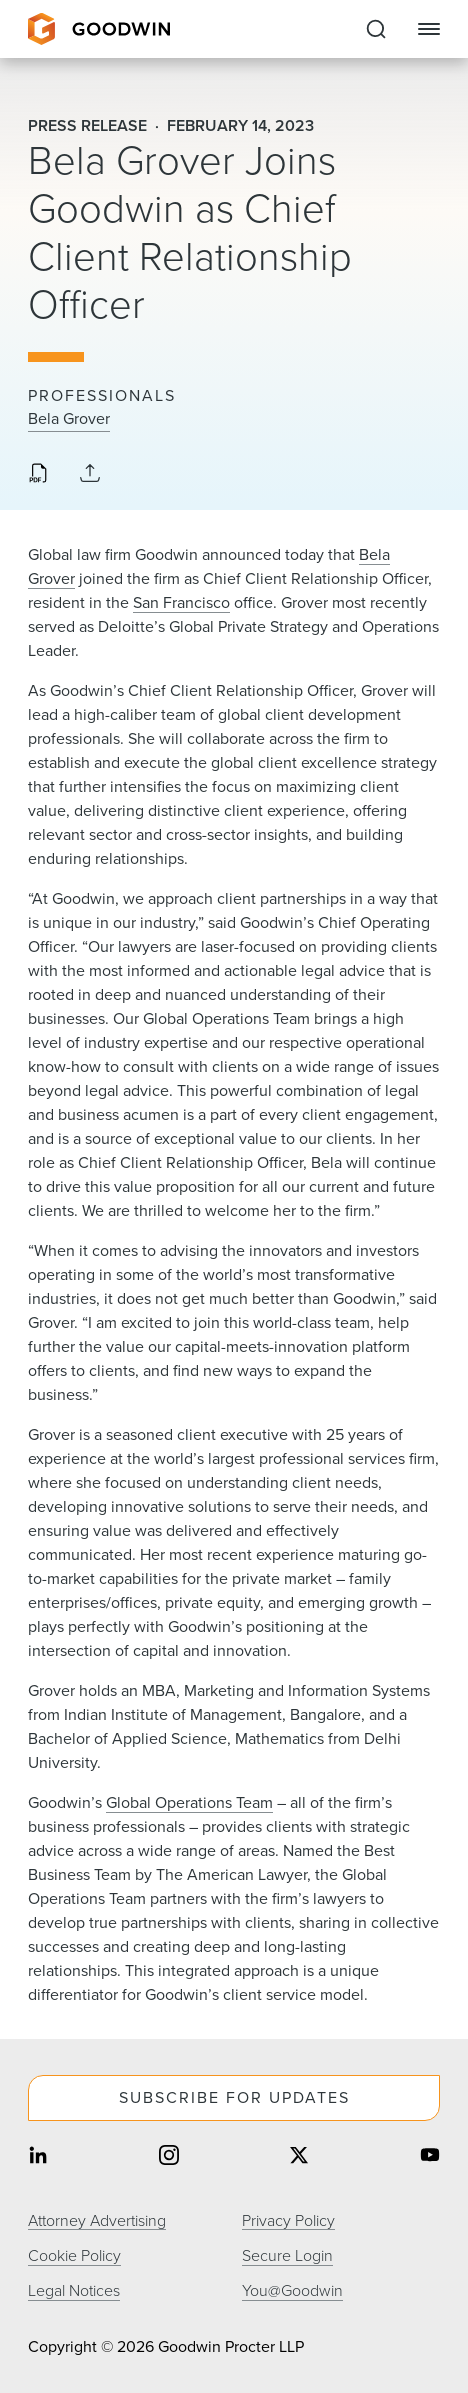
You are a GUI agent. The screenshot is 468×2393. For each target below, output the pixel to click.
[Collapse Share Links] (90, 474)
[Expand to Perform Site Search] (376, 29)
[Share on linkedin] (38, 2157)
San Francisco (181, 602)
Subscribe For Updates (234, 2097)
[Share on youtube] (430, 2157)
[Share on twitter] (299, 2157)
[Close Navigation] (429, 29)
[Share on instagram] (169, 2157)
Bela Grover (69, 419)
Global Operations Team (189, 1802)
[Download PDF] (38, 475)
